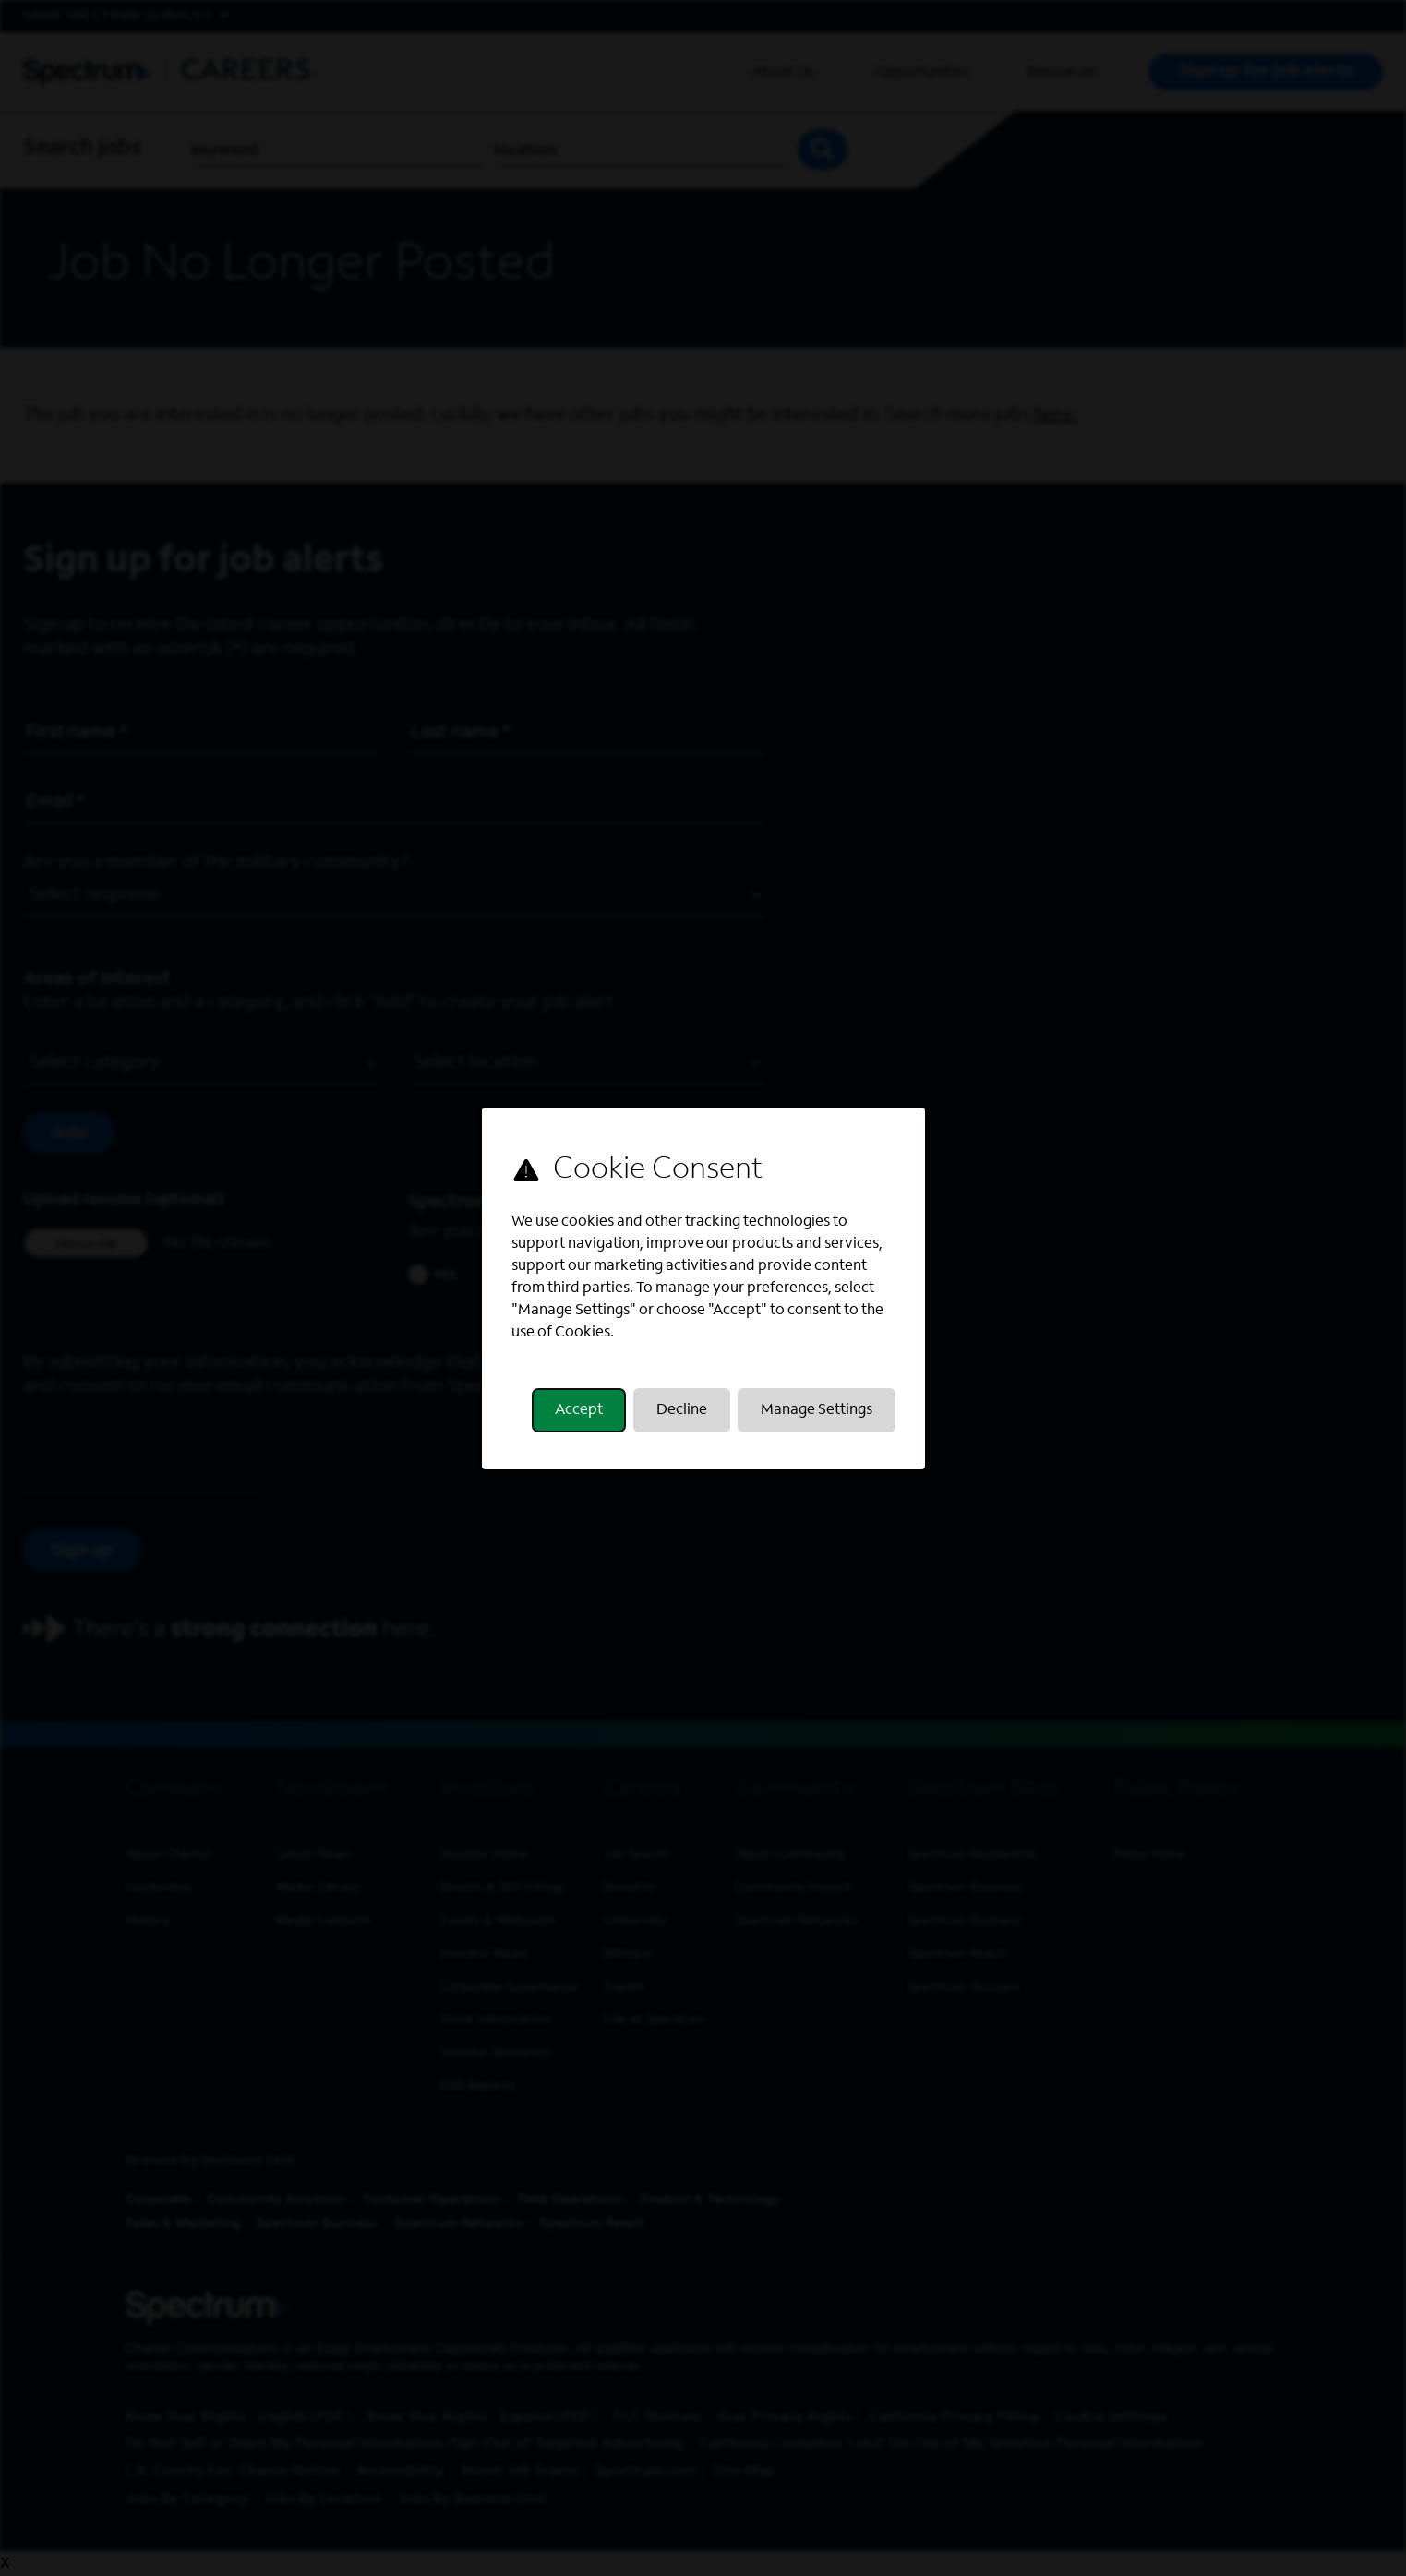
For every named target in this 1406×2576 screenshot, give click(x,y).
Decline (681, 1410)
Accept (579, 1410)
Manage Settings (816, 1410)
